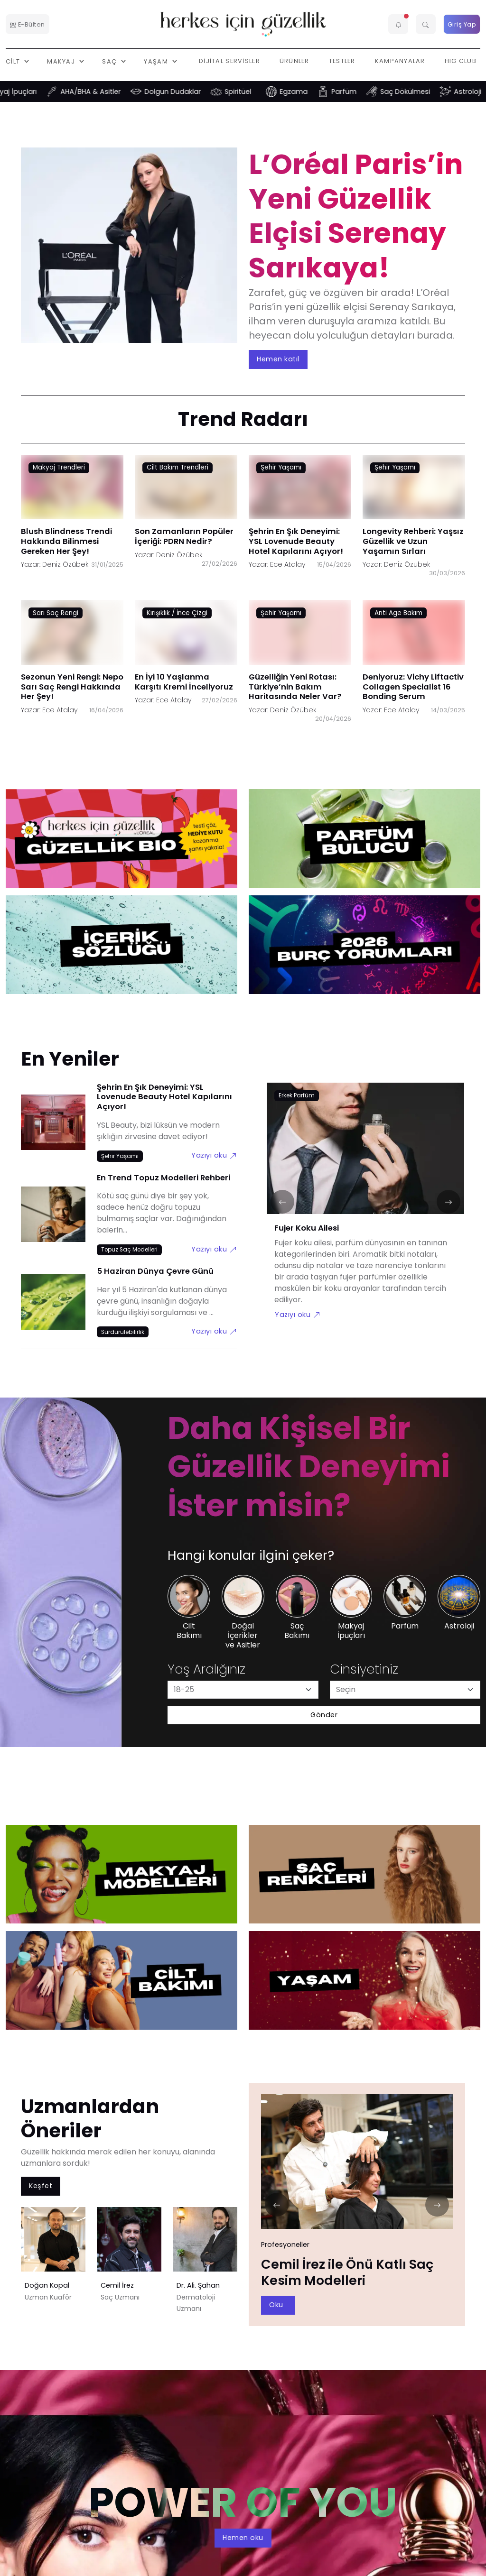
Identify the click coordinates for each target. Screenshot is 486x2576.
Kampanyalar (400, 61)
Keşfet (40, 2185)
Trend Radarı (243, 418)
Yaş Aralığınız (206, 1669)
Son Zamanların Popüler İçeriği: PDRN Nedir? (184, 535)
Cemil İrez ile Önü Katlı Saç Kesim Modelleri (347, 2272)
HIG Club (461, 61)
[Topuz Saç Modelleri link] (129, 1249)
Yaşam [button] (157, 61)
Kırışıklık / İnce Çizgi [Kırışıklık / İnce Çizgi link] (177, 612)
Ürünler (294, 61)
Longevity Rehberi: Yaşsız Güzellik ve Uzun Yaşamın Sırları (413, 540)
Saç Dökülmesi (418, 91)
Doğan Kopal (47, 2285)
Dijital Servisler (229, 61)
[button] (398, 24)
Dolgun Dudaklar (186, 91)
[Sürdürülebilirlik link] (123, 1331)
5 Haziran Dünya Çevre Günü (155, 1271)
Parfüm (357, 91)
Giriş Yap (462, 24)
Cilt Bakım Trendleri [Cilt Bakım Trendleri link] (177, 467)
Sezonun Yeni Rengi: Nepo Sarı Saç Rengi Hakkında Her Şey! (72, 686)
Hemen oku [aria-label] (243, 2537)
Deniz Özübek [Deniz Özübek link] (65, 564)
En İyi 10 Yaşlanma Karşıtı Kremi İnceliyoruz (184, 681)
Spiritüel (251, 91)
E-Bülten (27, 24)
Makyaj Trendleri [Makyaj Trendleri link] (59, 467)
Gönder (323, 1715)
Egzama (307, 91)
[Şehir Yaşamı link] (120, 1155)
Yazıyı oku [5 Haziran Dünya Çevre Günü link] (214, 1331)
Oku (276, 2304)
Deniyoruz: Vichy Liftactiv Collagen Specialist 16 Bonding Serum (413, 686)
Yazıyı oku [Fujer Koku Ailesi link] (297, 1314)
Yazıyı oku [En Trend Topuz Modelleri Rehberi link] (214, 1249)
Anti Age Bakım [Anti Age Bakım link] (398, 612)
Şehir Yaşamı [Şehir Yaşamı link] (281, 467)
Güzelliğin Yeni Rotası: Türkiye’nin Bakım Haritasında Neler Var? (295, 686)
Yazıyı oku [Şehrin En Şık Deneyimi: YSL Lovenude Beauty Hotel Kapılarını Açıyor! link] (214, 1155)
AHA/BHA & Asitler (104, 91)
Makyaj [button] (62, 61)
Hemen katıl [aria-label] (278, 359)
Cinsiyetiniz (364, 1669)
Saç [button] (110, 61)
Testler (342, 61)
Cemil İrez (117, 2285)
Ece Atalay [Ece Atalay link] (288, 564)
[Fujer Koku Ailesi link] (365, 1153)
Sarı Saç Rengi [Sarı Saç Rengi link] (55, 612)
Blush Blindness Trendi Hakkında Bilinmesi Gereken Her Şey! (66, 540)
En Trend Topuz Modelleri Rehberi (163, 1177)
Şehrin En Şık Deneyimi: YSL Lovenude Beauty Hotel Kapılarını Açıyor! (296, 540)
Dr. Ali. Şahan (198, 2285)
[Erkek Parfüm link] (296, 1095)
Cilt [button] (14, 61)
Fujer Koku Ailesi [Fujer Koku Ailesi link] (306, 1228)
